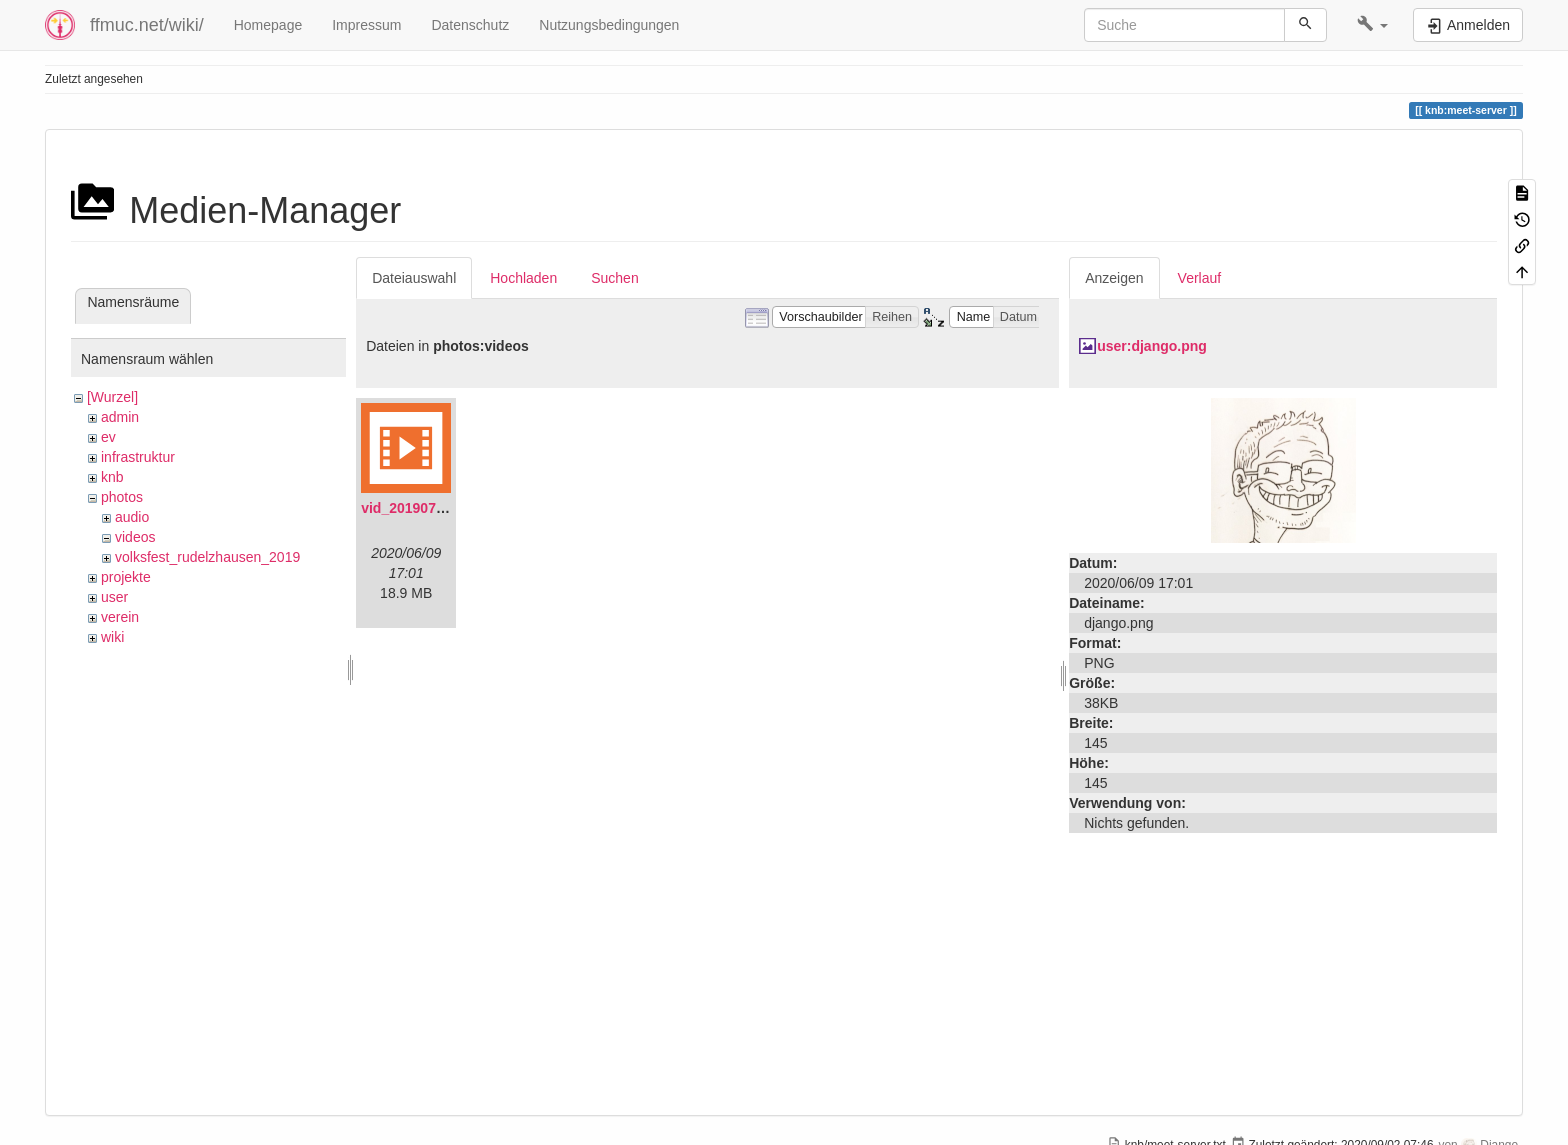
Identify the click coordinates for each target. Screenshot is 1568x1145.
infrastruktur (138, 457)
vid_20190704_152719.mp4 (449, 508)
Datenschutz (470, 25)
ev (108, 437)
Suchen (614, 278)
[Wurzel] (112, 397)
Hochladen (523, 278)
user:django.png (1152, 346)
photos (122, 497)
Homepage (268, 25)
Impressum (366, 25)
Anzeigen (1114, 278)
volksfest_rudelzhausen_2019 (207, 557)
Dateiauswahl (414, 278)
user (114, 597)
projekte (126, 577)
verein (120, 617)
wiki (112, 637)
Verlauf (1200, 278)
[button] (1372, 25)
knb (112, 477)
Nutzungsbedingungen (609, 25)
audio (132, 517)
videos (135, 537)
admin (120, 417)
